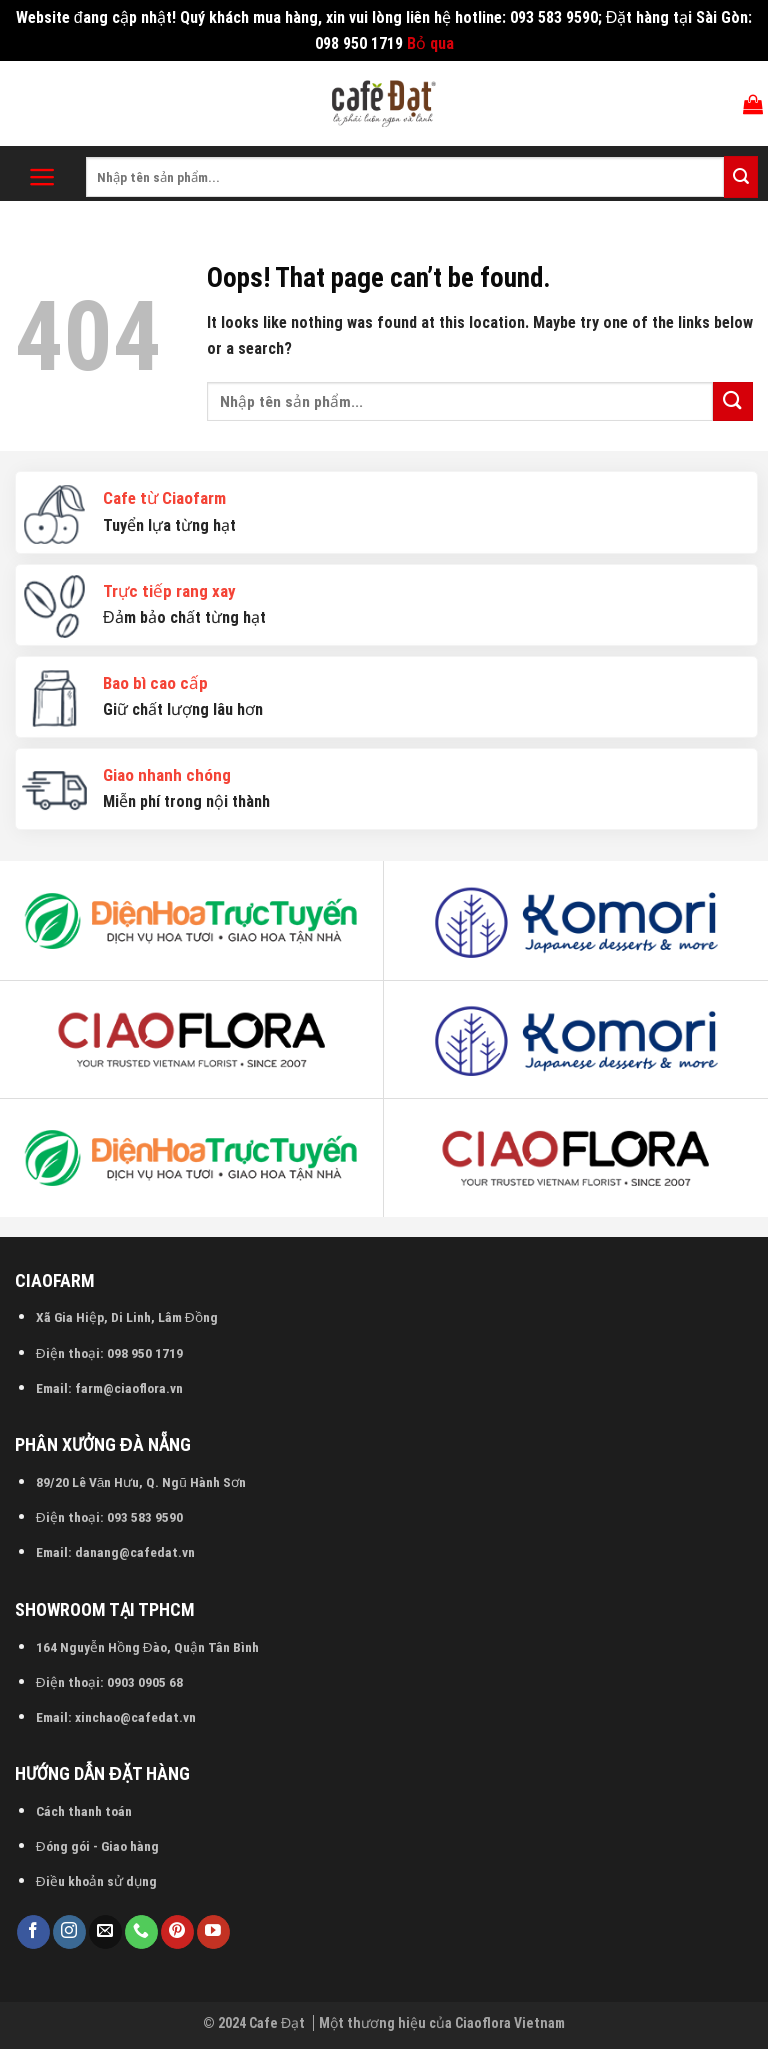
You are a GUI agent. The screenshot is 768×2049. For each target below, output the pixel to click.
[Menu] (42, 177)
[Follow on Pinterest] (177, 1932)
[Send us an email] (105, 1932)
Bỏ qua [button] (430, 43)
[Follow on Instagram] (69, 1932)
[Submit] (741, 177)
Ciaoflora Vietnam (510, 2023)
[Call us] (141, 1932)
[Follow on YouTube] (213, 1932)
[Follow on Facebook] (33, 1932)
